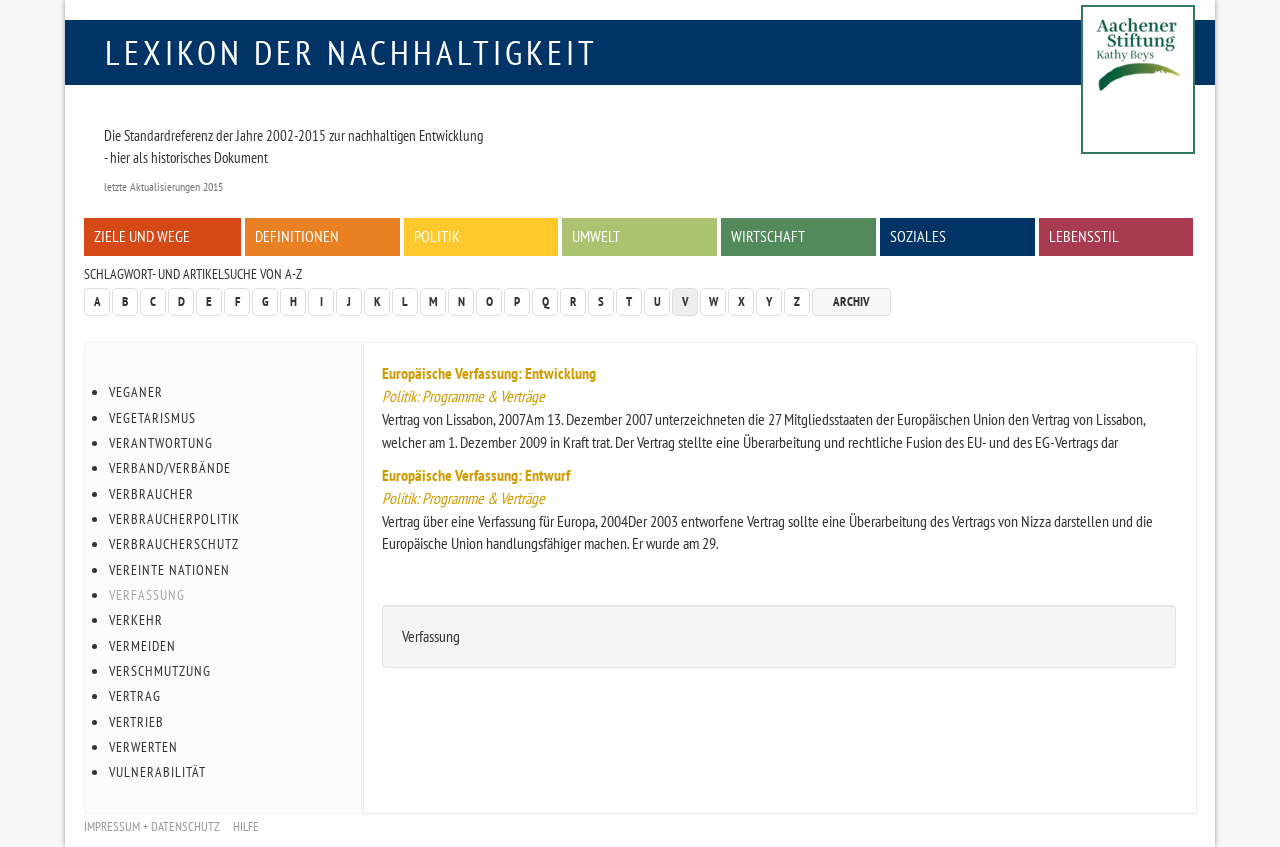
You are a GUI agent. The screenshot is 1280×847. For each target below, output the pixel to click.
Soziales (918, 236)
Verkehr (136, 620)
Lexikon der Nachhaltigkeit (351, 52)
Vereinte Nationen (169, 570)
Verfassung (147, 595)
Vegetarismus (152, 418)
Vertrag (135, 696)
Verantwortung (161, 443)
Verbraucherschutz (174, 544)
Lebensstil (1084, 236)
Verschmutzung (160, 671)
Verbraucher (151, 494)
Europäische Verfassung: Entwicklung (489, 373)
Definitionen (297, 236)
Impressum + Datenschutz (152, 826)
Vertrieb (136, 722)
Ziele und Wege (142, 236)
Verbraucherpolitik (174, 519)
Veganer (136, 392)
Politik (437, 236)
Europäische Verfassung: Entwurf (476, 475)
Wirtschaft (768, 236)
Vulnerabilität (157, 772)
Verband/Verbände (170, 468)
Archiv (851, 301)
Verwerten (143, 747)
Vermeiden (142, 646)
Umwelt (596, 236)
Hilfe (246, 826)
